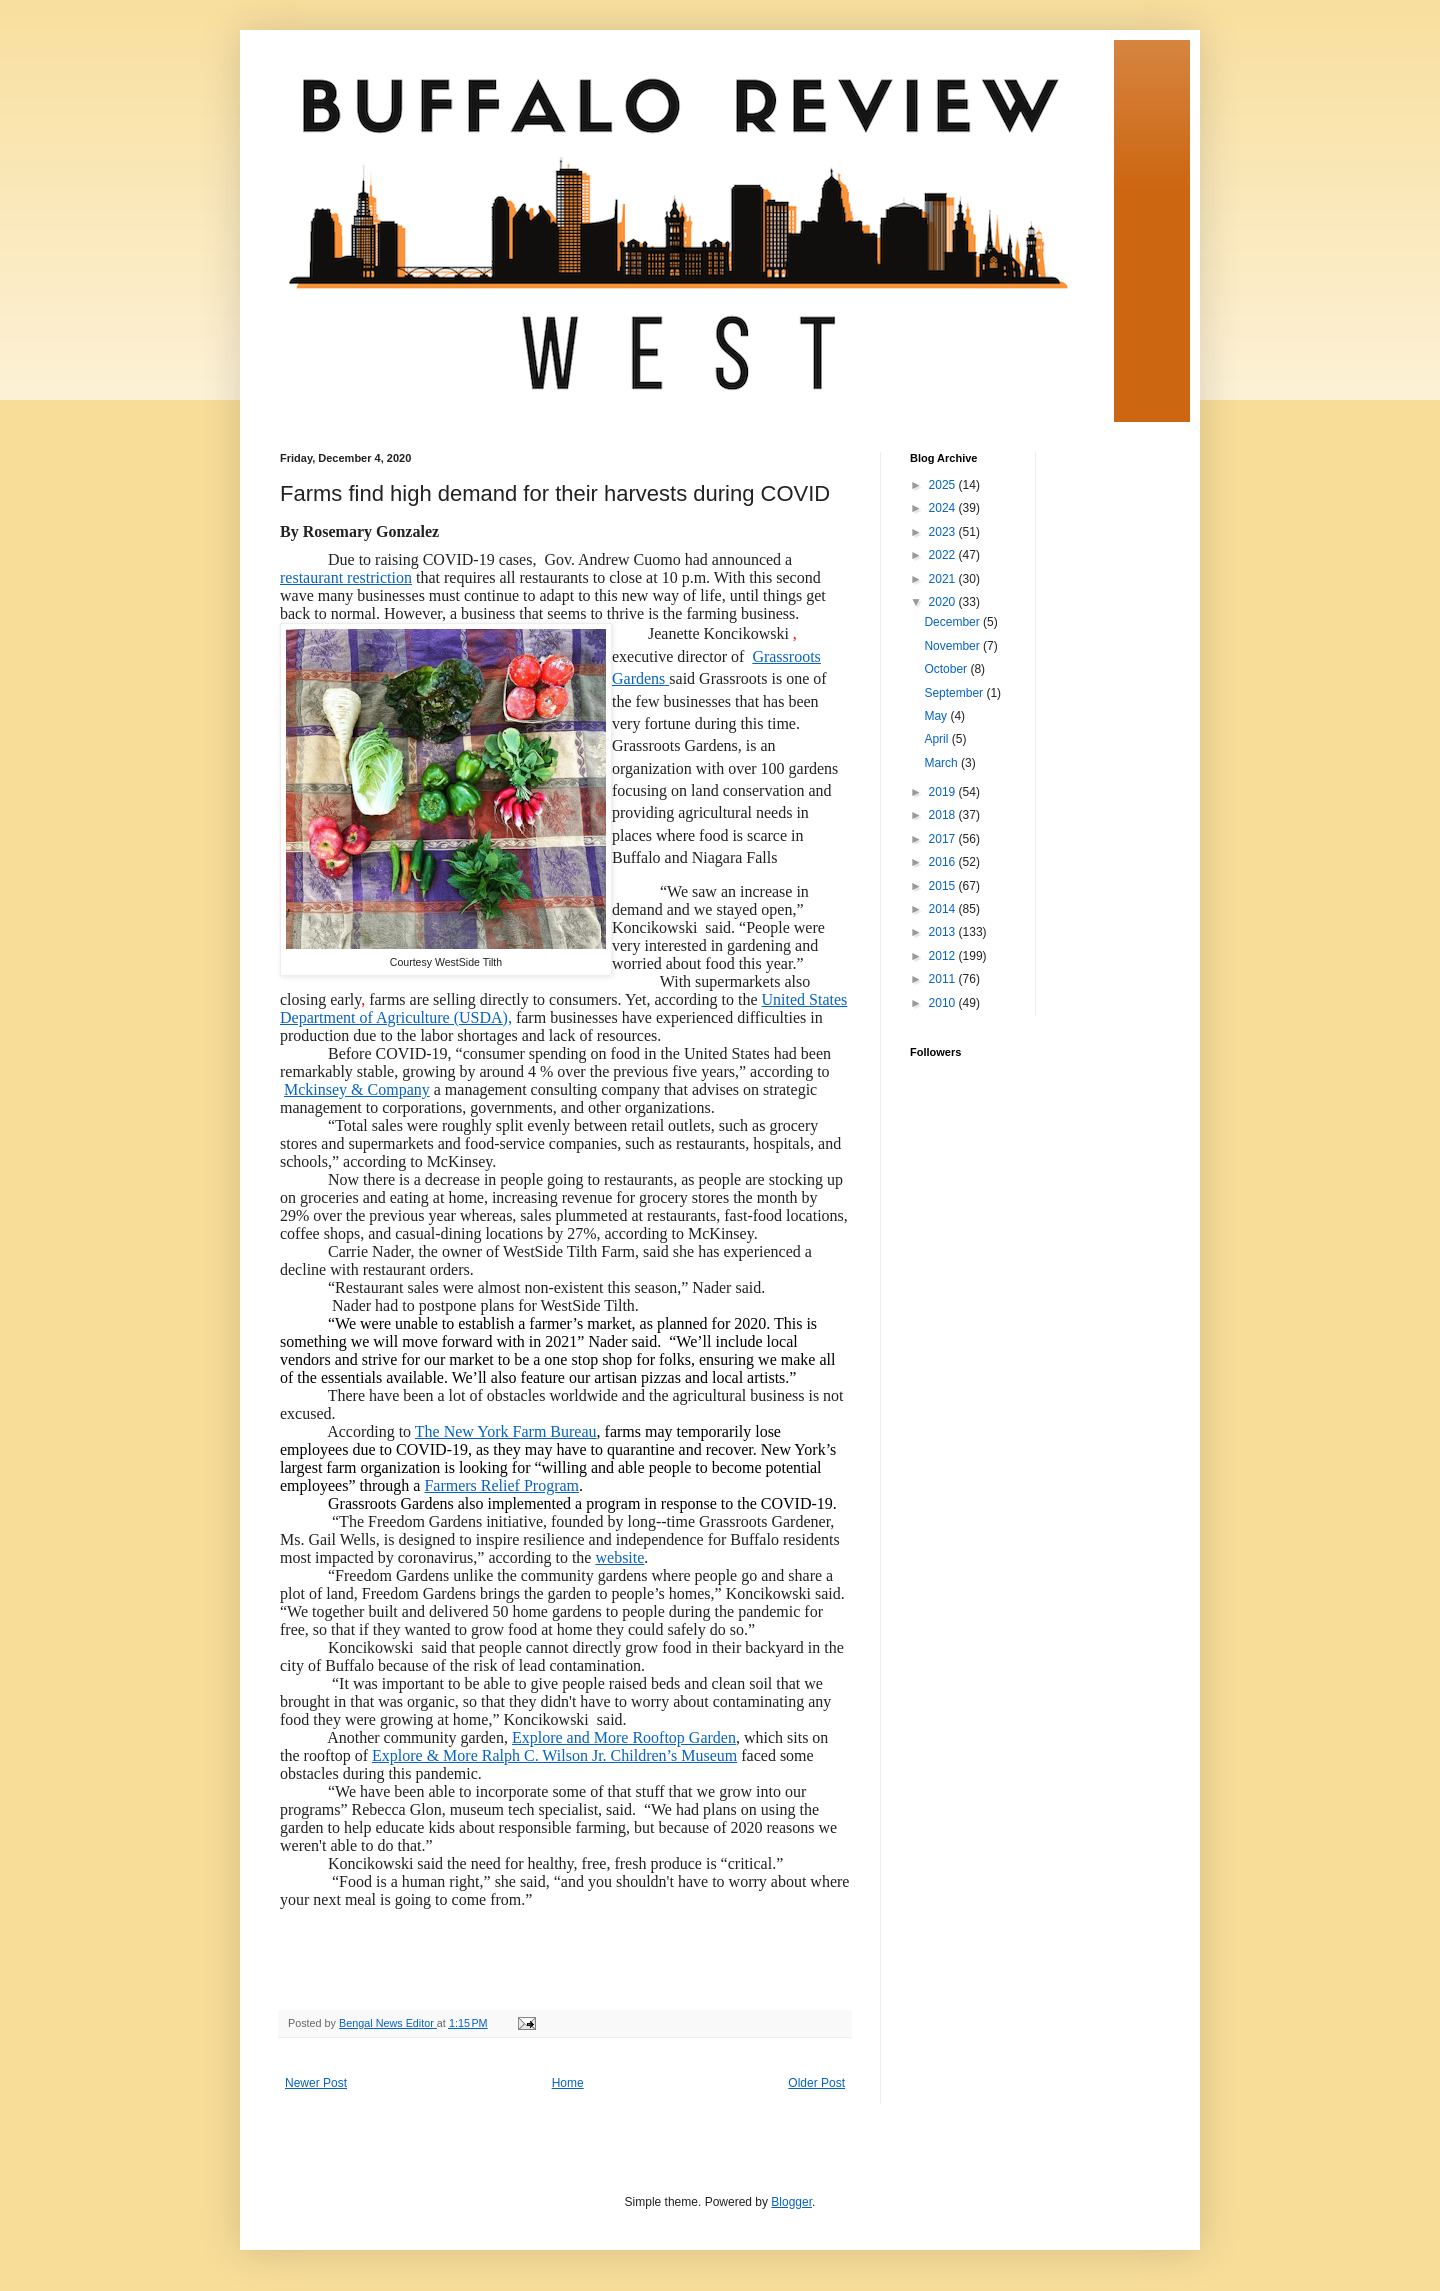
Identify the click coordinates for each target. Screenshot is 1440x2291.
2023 (944, 532)
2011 (944, 979)
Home (568, 2083)
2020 (944, 602)
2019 (944, 792)
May (937, 716)
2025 (944, 485)
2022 (944, 555)
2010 (944, 1003)
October (947, 669)
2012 (944, 956)
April (937, 739)
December (953, 622)
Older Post (816, 2083)
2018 (944, 815)
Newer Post (316, 2083)
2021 (944, 579)
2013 (944, 932)
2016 (944, 862)
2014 (944, 909)
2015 (944, 886)
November (953, 646)
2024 (944, 508)
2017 (944, 839)
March (942, 763)
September (955, 693)
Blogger (791, 2202)
